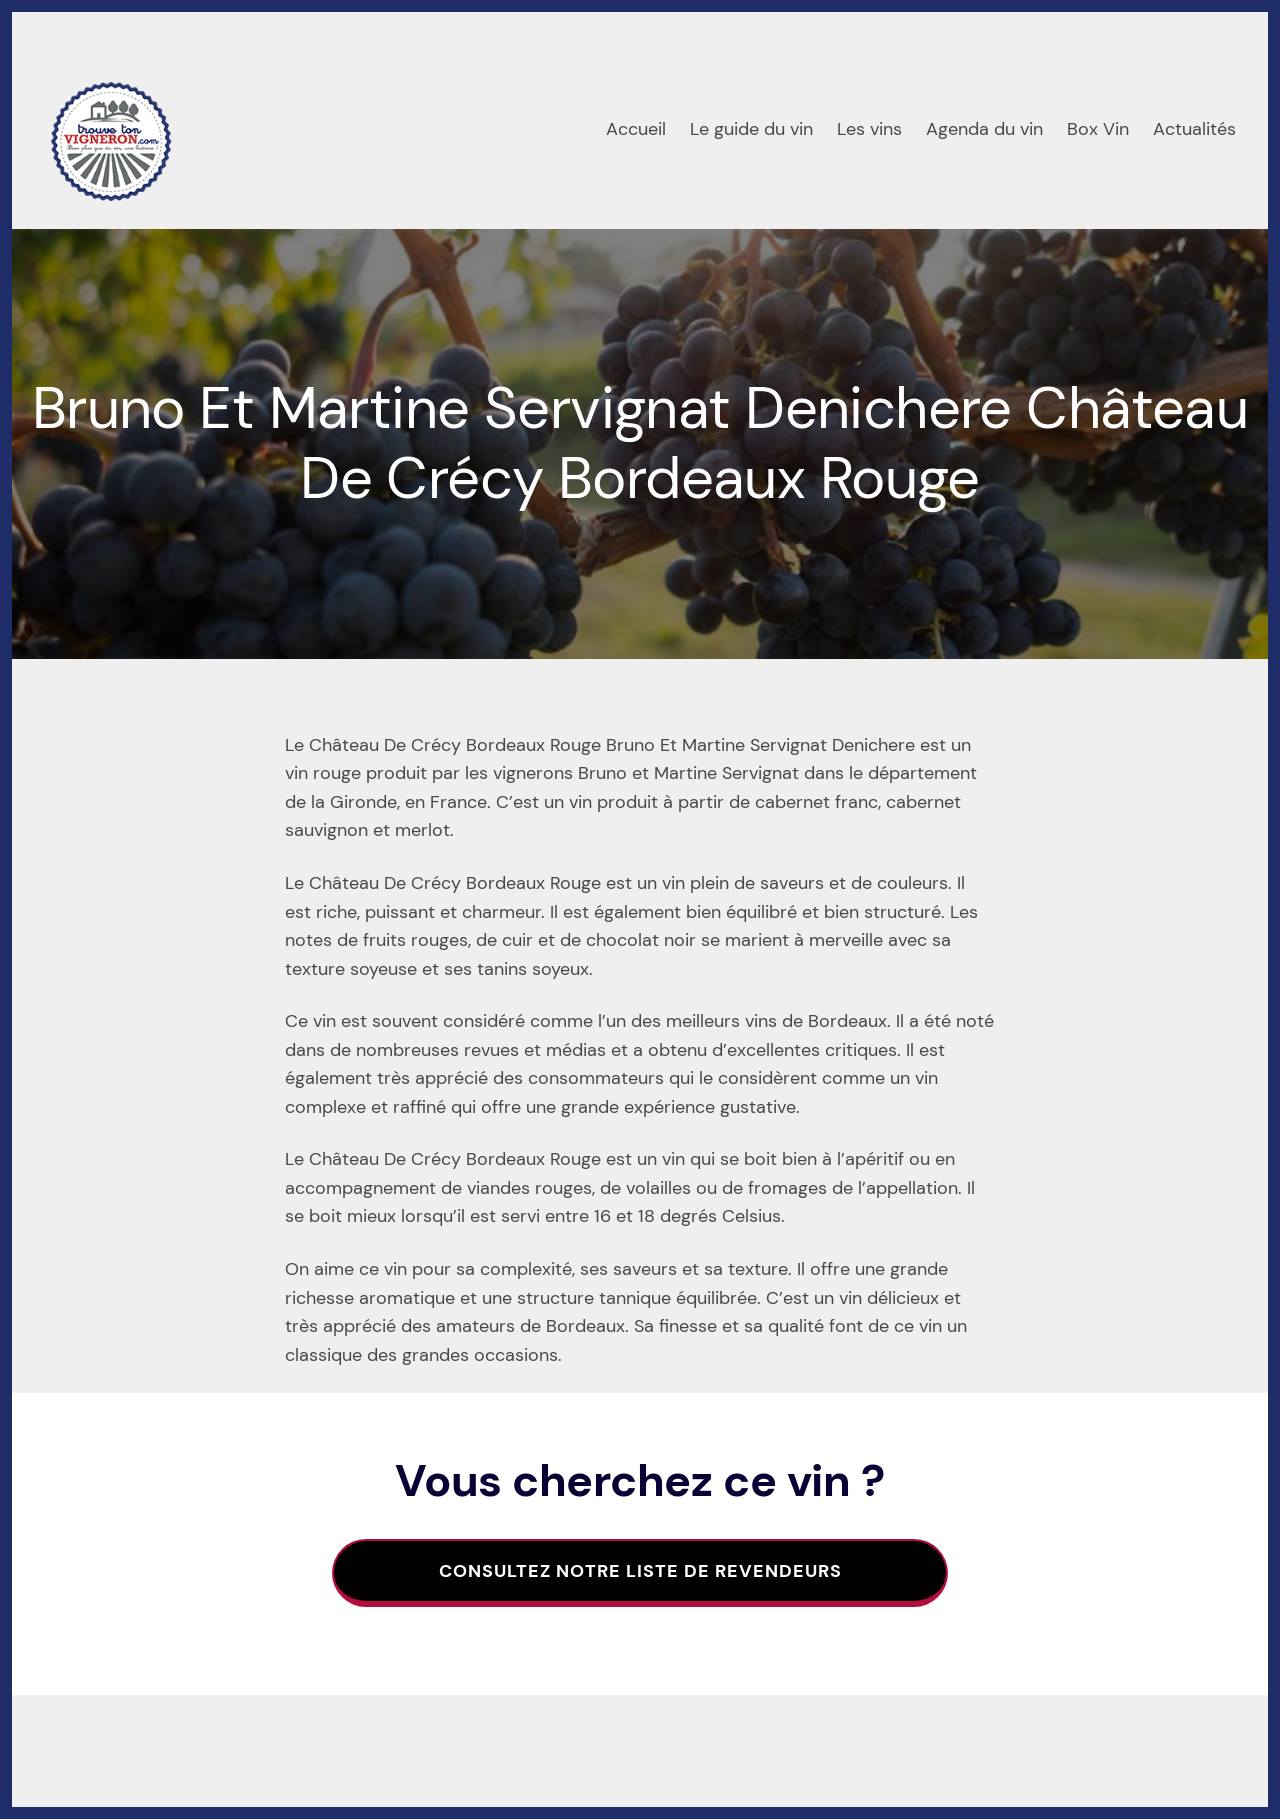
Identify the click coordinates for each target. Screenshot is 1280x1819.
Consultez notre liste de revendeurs (640, 1571)
